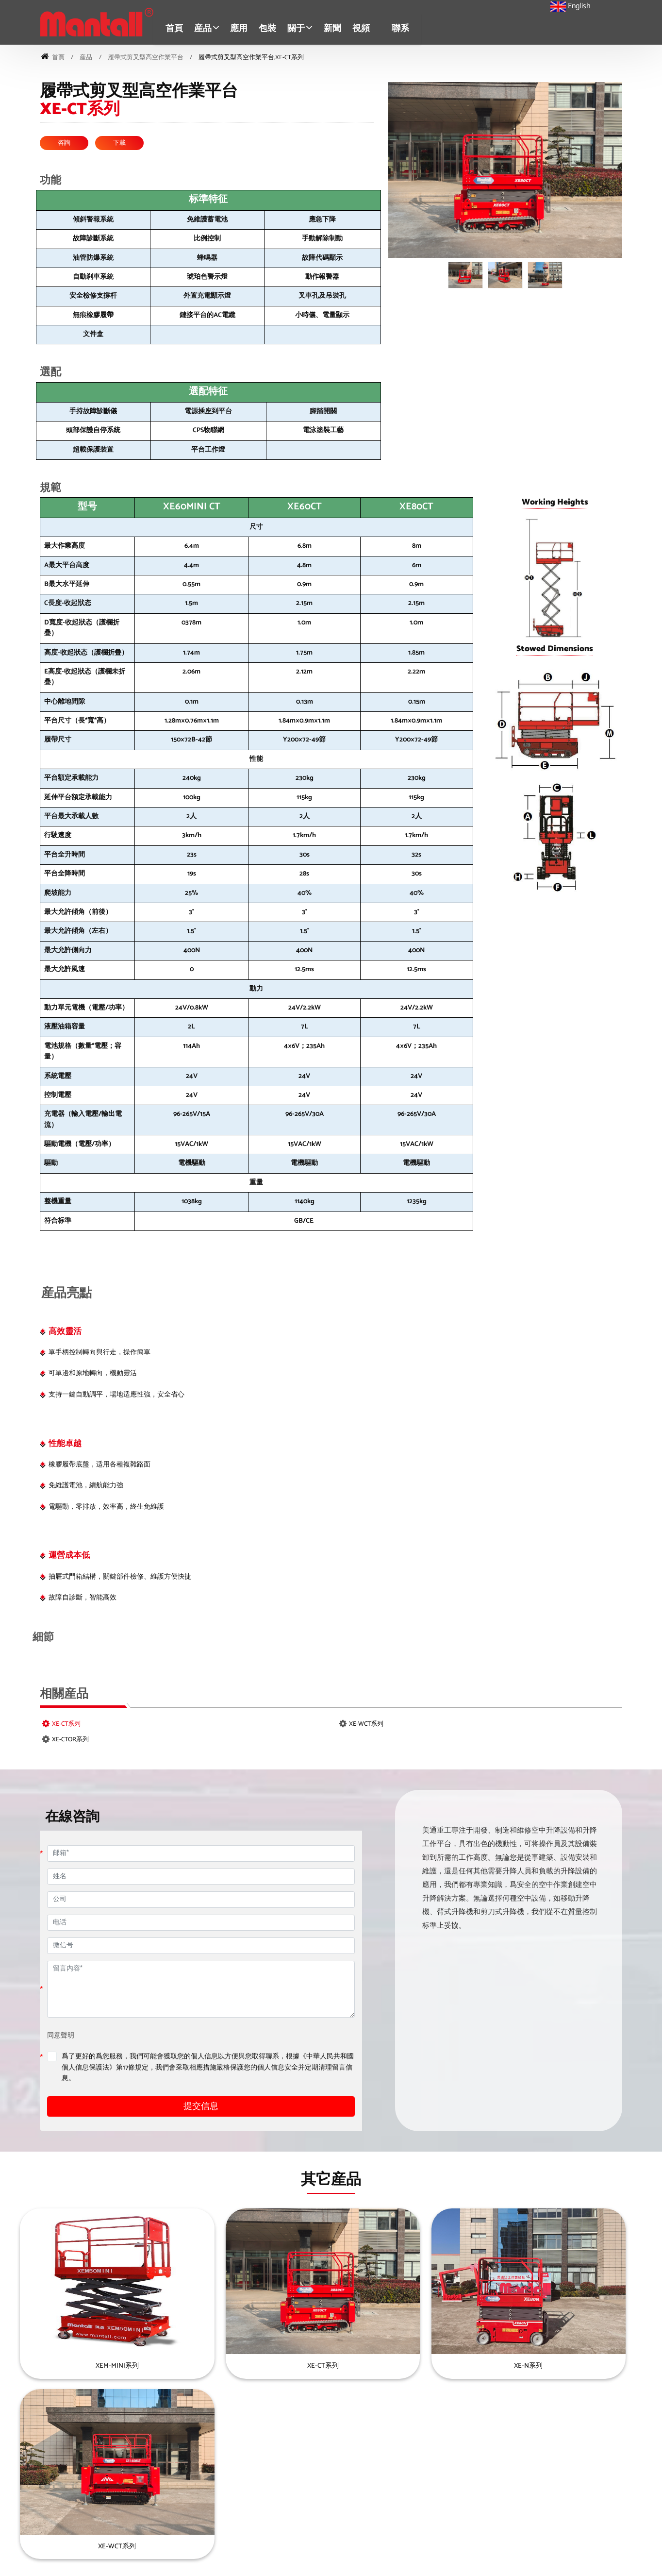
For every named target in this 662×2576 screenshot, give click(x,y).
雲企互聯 (409, 2563)
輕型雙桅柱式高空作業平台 (512, 2514)
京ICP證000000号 (345, 2563)
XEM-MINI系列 (93, 2366)
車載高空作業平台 (499, 2469)
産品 (86, 57)
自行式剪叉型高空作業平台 (326, 2485)
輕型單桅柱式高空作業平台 (512, 2500)
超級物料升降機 (495, 2485)
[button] (209, 29)
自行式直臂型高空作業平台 (326, 2529)
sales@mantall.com (58, 2483)
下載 (119, 143)
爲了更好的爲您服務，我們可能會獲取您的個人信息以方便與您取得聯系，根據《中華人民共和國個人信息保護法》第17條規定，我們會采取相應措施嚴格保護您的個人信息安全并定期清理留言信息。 (208, 2068)
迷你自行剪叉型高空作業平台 (330, 2454)
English (570, 6)
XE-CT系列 (66, 1724)
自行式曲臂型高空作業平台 (512, 2454)
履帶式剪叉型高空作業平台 (145, 57)
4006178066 (49, 2496)
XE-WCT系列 (366, 1724)
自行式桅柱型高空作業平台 (512, 2529)
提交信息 (200, 2107)
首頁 (177, 28)
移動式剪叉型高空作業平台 (326, 2514)
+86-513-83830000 (57, 2510)
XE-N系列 (410, 2366)
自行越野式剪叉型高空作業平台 (333, 2469)
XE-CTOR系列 (70, 1739)
